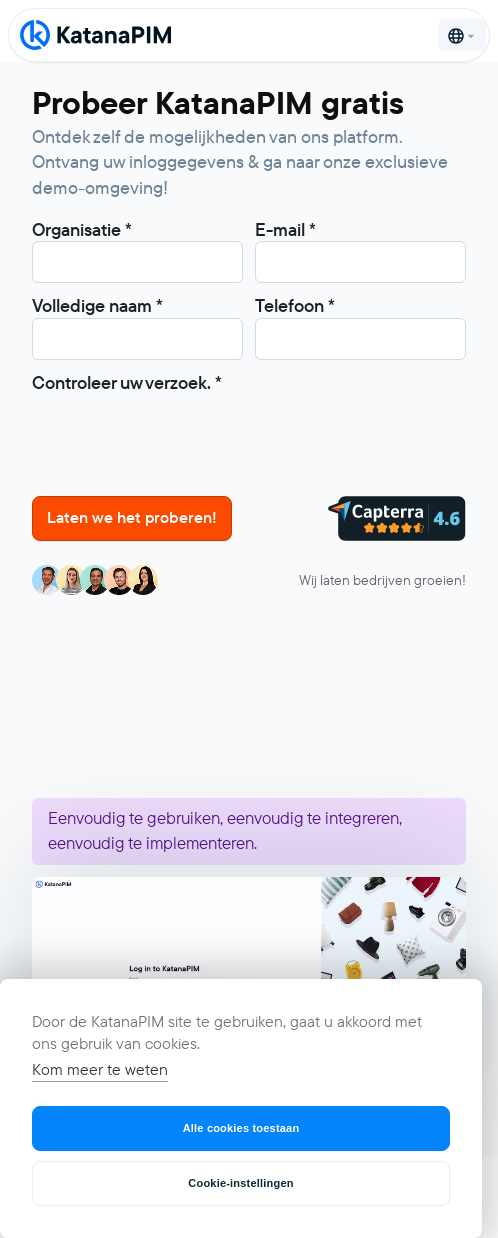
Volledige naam (97, 306)
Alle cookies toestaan (241, 1128)
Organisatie (82, 230)
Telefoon (295, 306)
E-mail (285, 230)
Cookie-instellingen (240, 1183)
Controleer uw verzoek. (127, 383)
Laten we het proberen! (132, 517)
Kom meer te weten (100, 1069)
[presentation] (184, 433)
